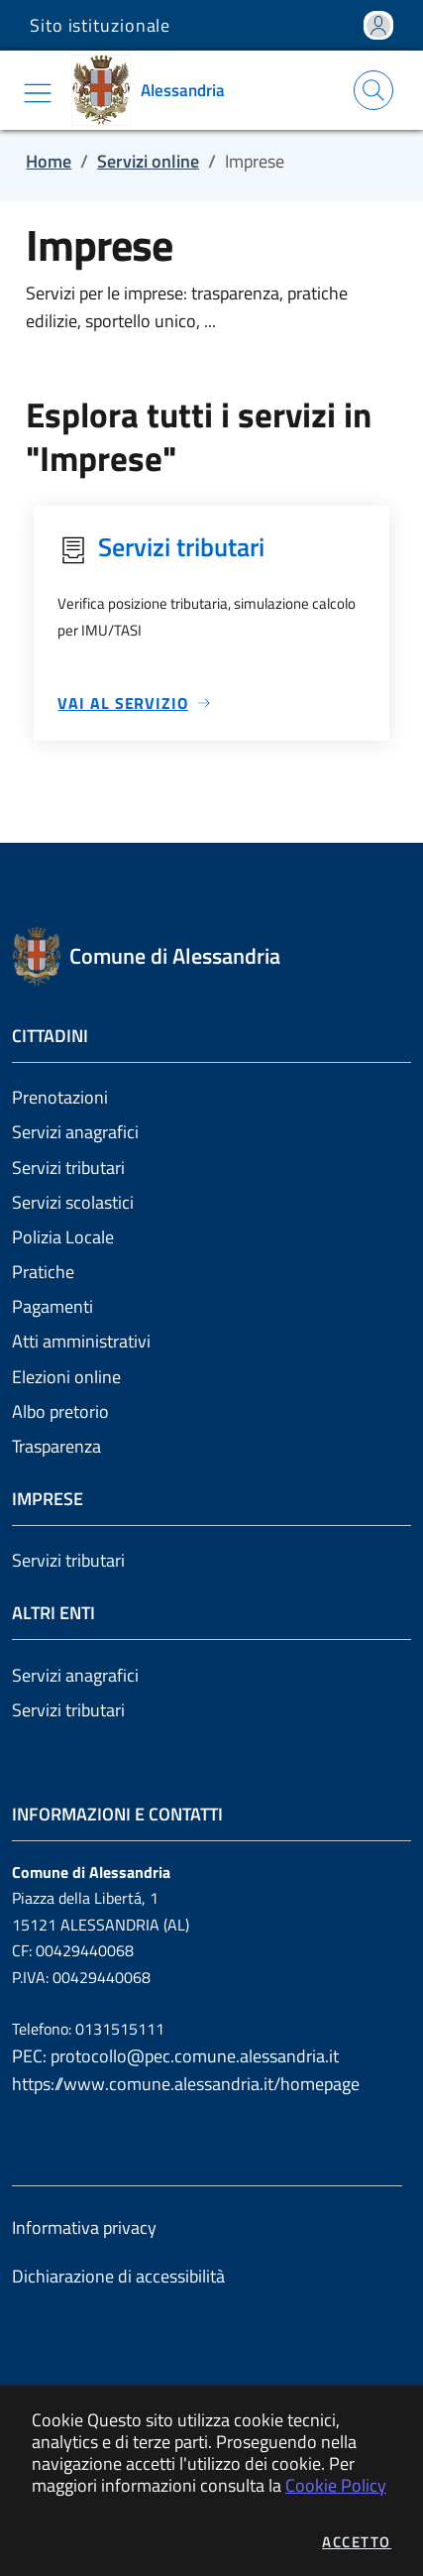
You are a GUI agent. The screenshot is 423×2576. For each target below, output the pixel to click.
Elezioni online (66, 1376)
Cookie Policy (335, 2485)
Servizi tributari (68, 1167)
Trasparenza (56, 1446)
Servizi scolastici (73, 1202)
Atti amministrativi (81, 1341)
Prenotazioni (60, 1097)
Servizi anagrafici (75, 1131)
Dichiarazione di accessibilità (118, 2276)
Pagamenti (52, 1306)
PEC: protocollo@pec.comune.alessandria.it (175, 2056)
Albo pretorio (60, 1411)
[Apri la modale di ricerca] (373, 90)
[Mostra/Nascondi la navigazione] (37, 93)
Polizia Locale (63, 1237)
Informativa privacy (84, 2227)
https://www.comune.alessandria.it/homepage (186, 2083)
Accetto (356, 2541)
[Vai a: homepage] (155, 90)
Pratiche (43, 1271)
